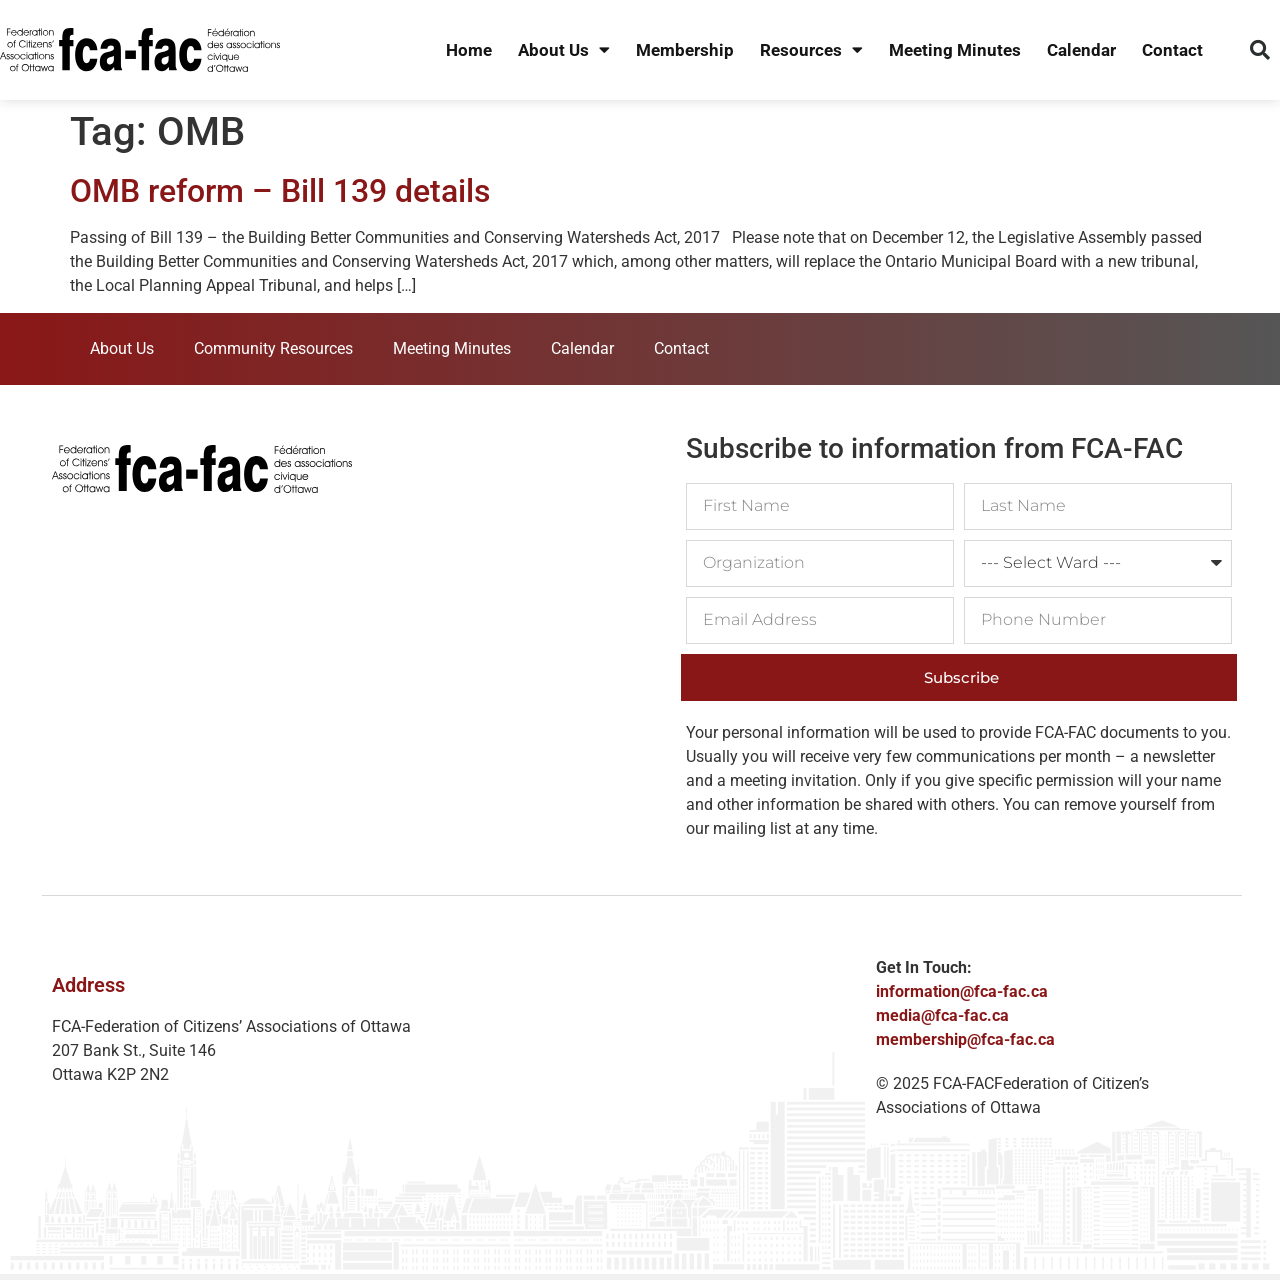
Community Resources (273, 348)
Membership (685, 50)
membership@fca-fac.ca (965, 1039)
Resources (811, 50)
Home (469, 50)
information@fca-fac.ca (962, 991)
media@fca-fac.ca (942, 1015)
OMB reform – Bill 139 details (280, 191)
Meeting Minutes (955, 50)
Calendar (1081, 50)
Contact (1172, 50)
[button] (1260, 50)
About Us (564, 50)
